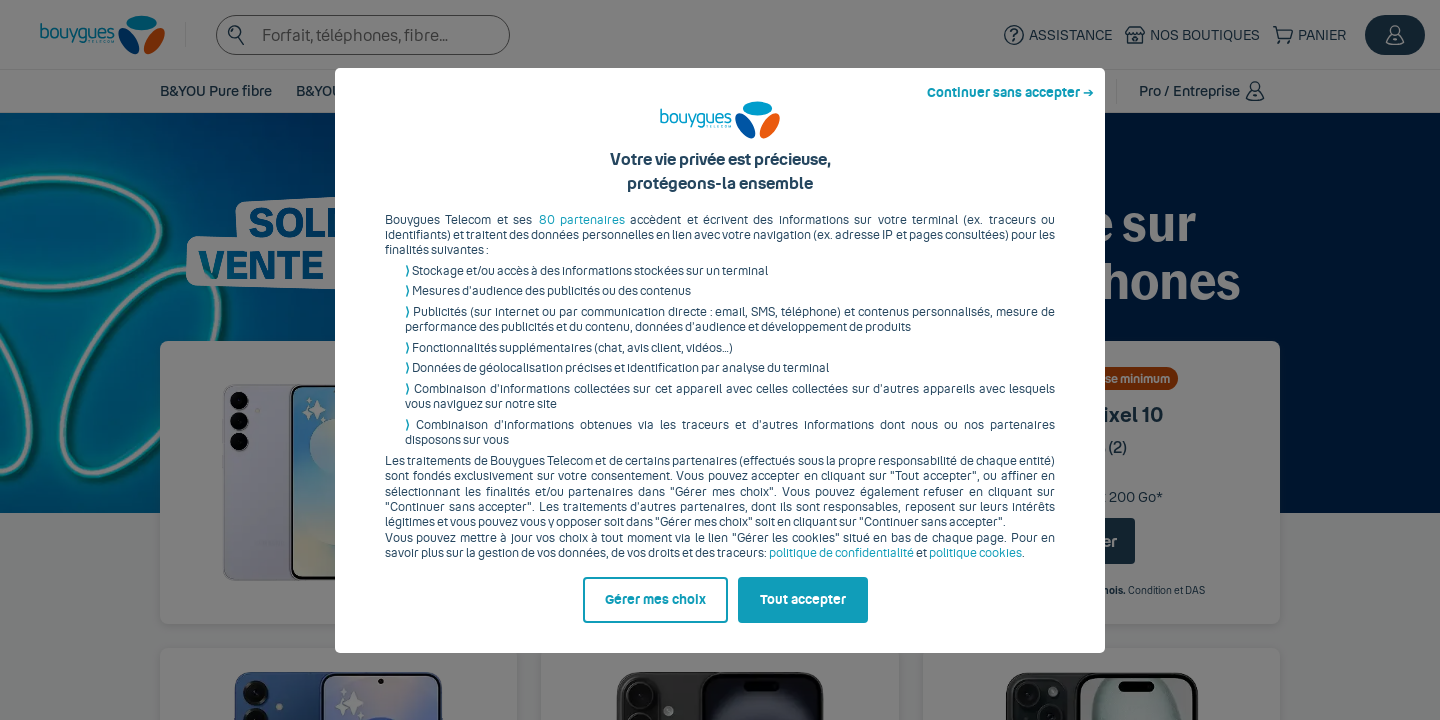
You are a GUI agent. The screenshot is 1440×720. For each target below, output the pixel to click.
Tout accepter (803, 615)
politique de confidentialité (841, 569)
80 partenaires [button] (582, 235)
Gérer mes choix (655, 615)
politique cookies (975, 569)
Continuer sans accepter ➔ (1010, 108)
